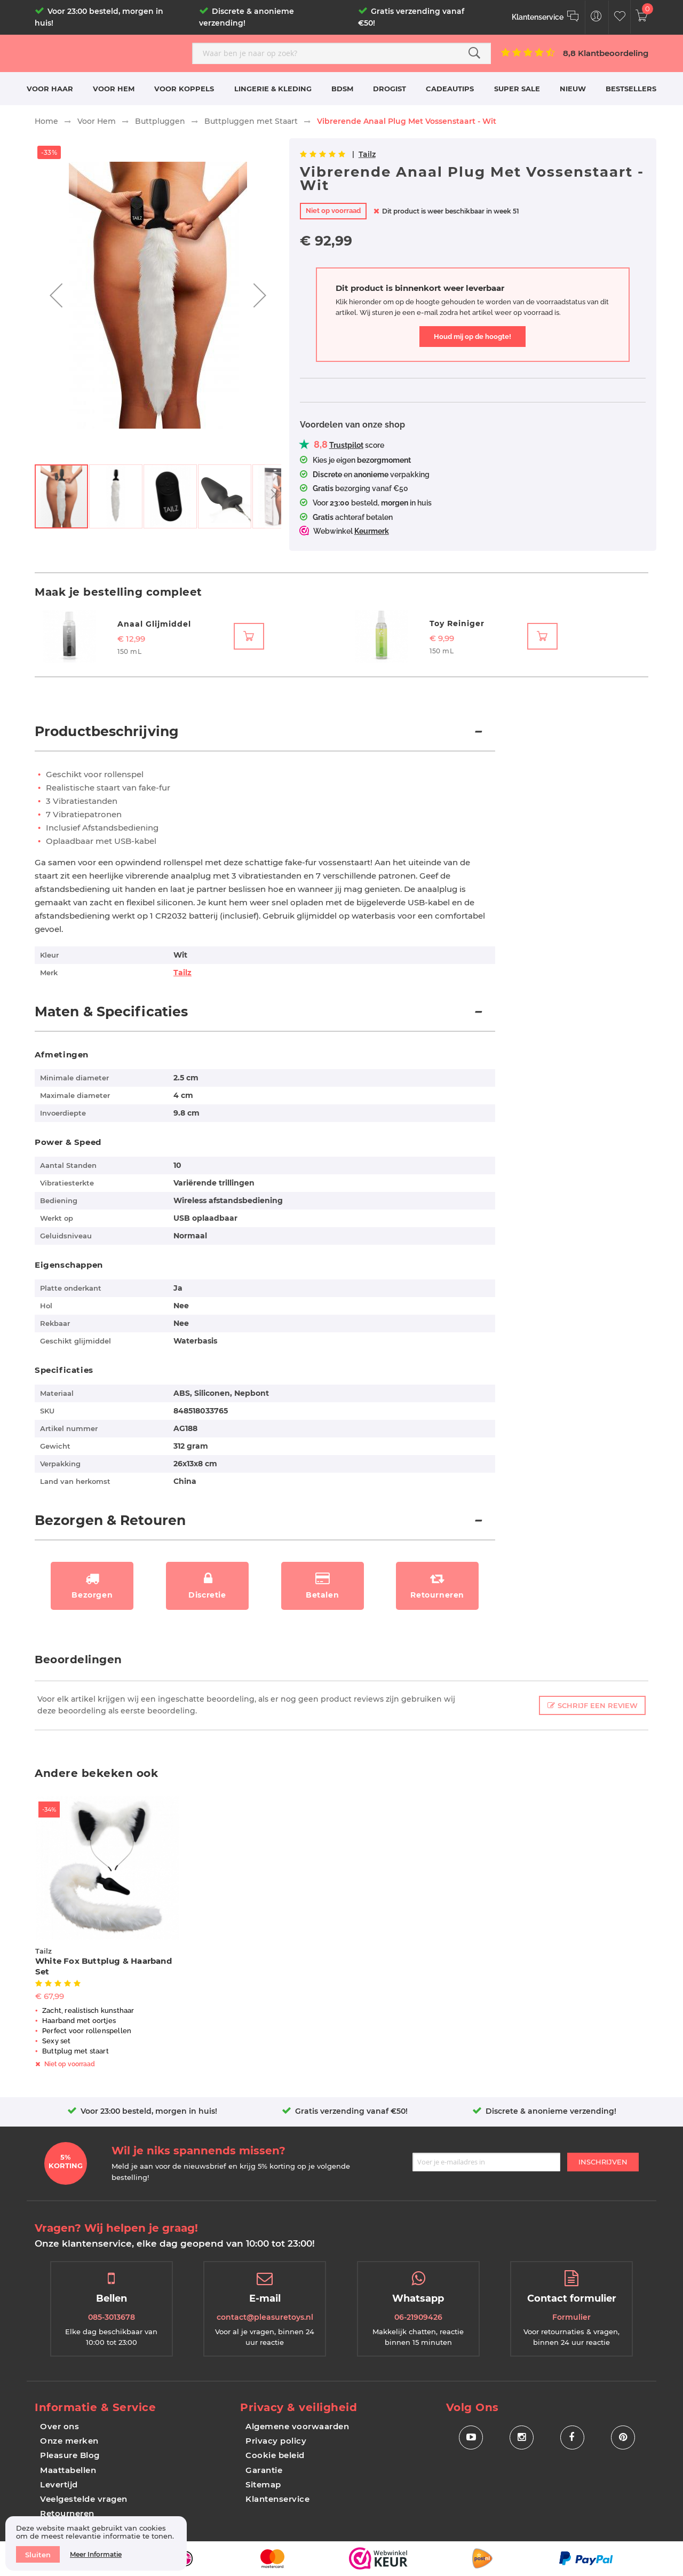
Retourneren (67, 2513)
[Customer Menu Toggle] (596, 17)
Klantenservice (277, 2499)
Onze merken (69, 2441)
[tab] (265, 737)
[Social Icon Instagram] (522, 2437)
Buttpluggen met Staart (251, 121)
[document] (96, 2543)
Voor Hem (96, 121)
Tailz (367, 154)
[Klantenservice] (545, 17)
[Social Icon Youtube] (471, 2437)
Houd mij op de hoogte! (472, 337)
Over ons (59, 2426)
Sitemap (263, 2484)
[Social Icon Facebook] (572, 2437)
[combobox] (341, 53)
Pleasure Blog (70, 2455)
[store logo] (109, 52)
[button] (56, 295)
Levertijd (59, 2484)
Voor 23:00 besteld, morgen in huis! (149, 2111)
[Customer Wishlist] (619, 17)
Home (46, 121)
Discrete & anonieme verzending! (551, 2111)
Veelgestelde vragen (84, 2499)
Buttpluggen (160, 121)
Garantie (263, 2470)
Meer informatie (96, 2554)
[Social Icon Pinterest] (623, 2437)
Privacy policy (275, 2441)
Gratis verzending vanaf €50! (351, 2111)
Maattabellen (68, 2470)
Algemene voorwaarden (297, 2426)
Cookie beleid (275, 2455)
